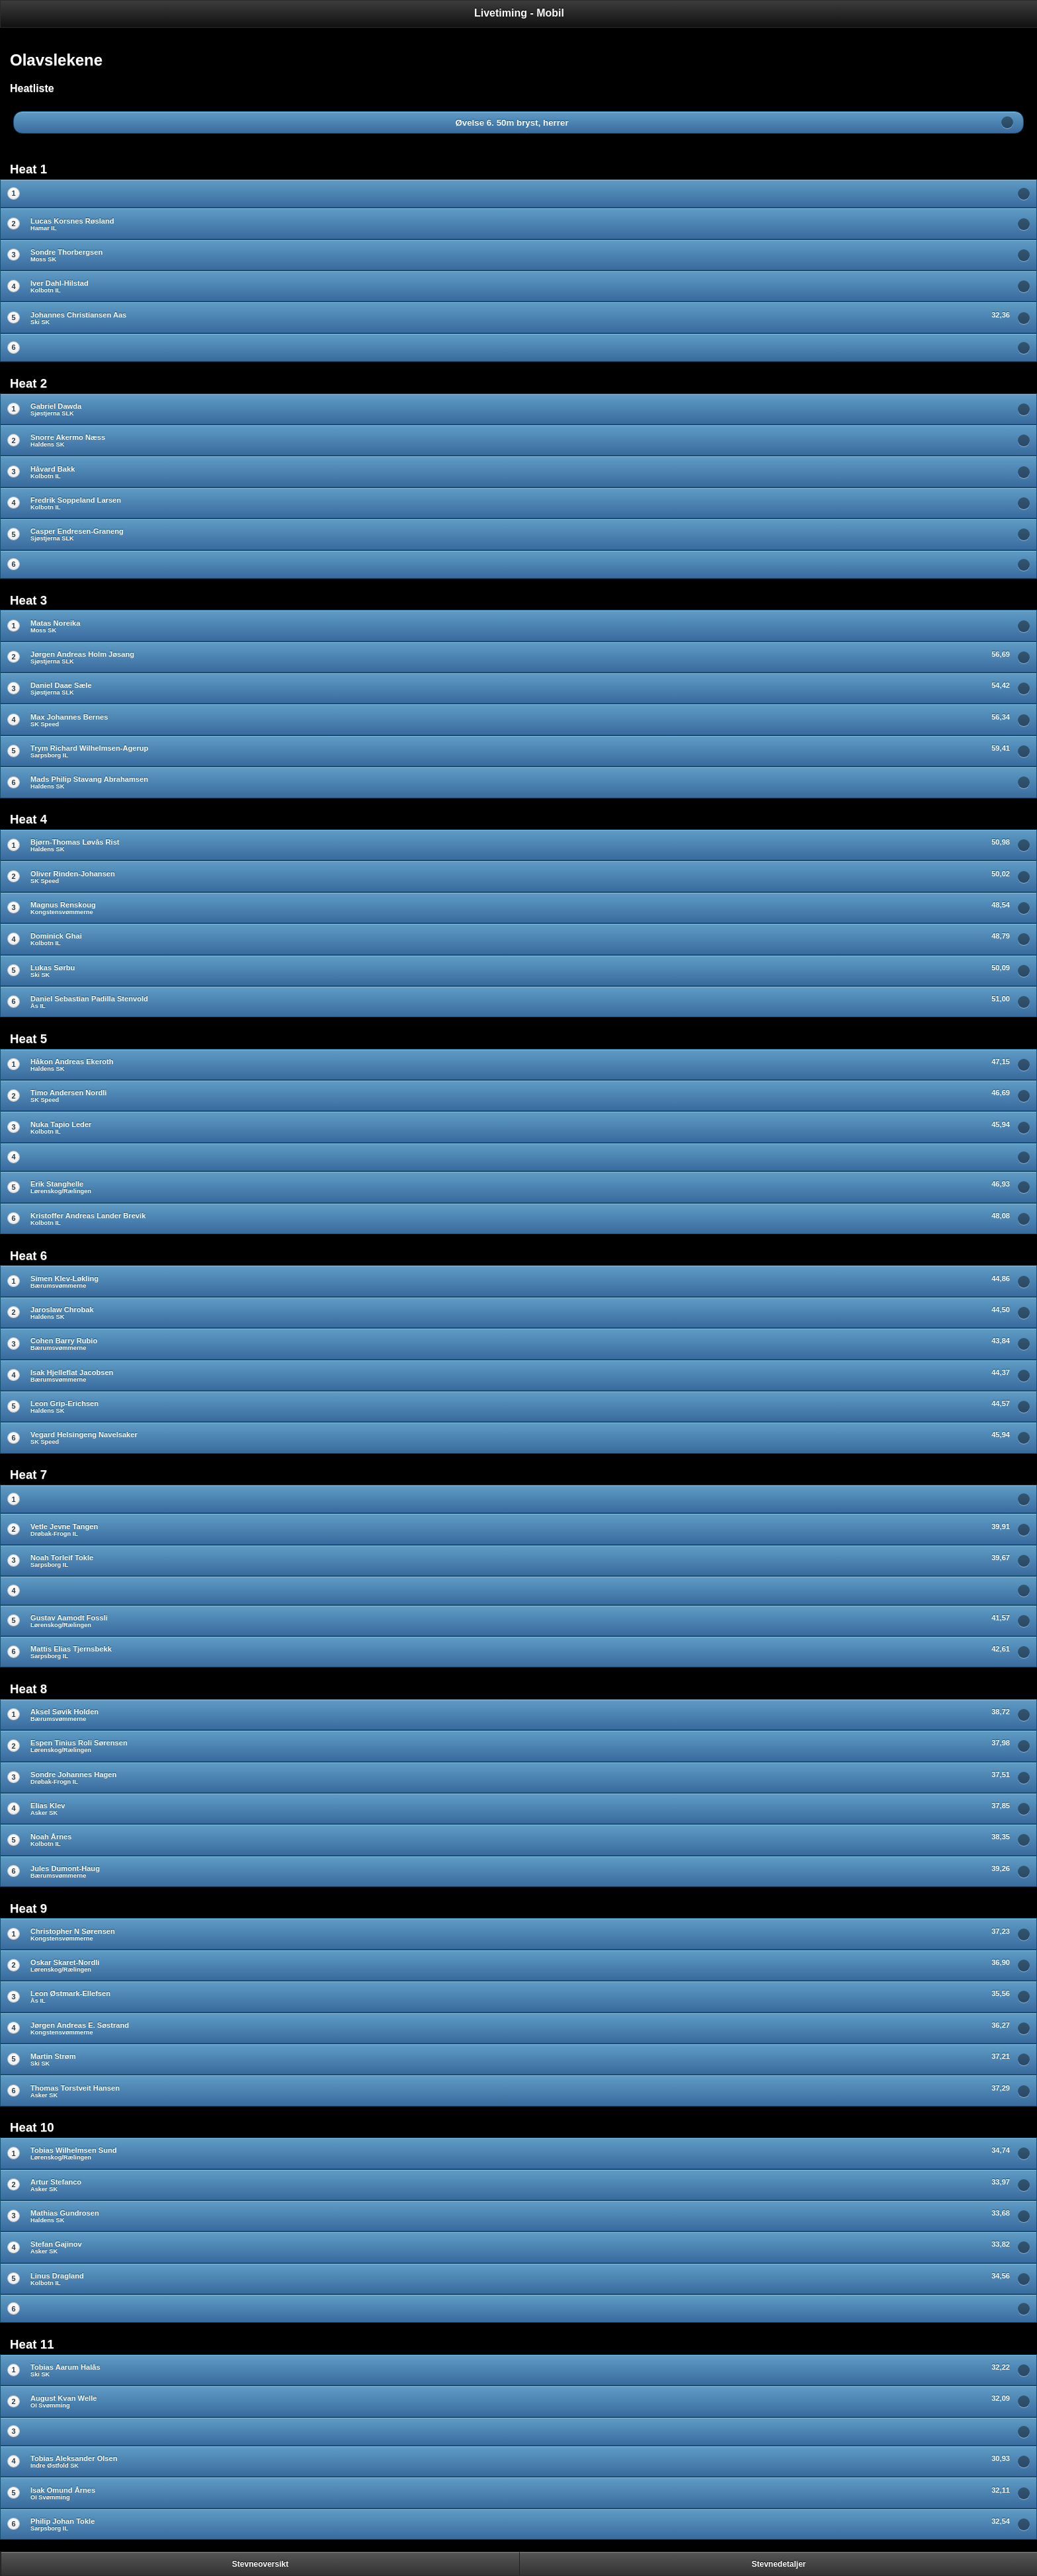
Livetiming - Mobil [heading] (519, 13)
